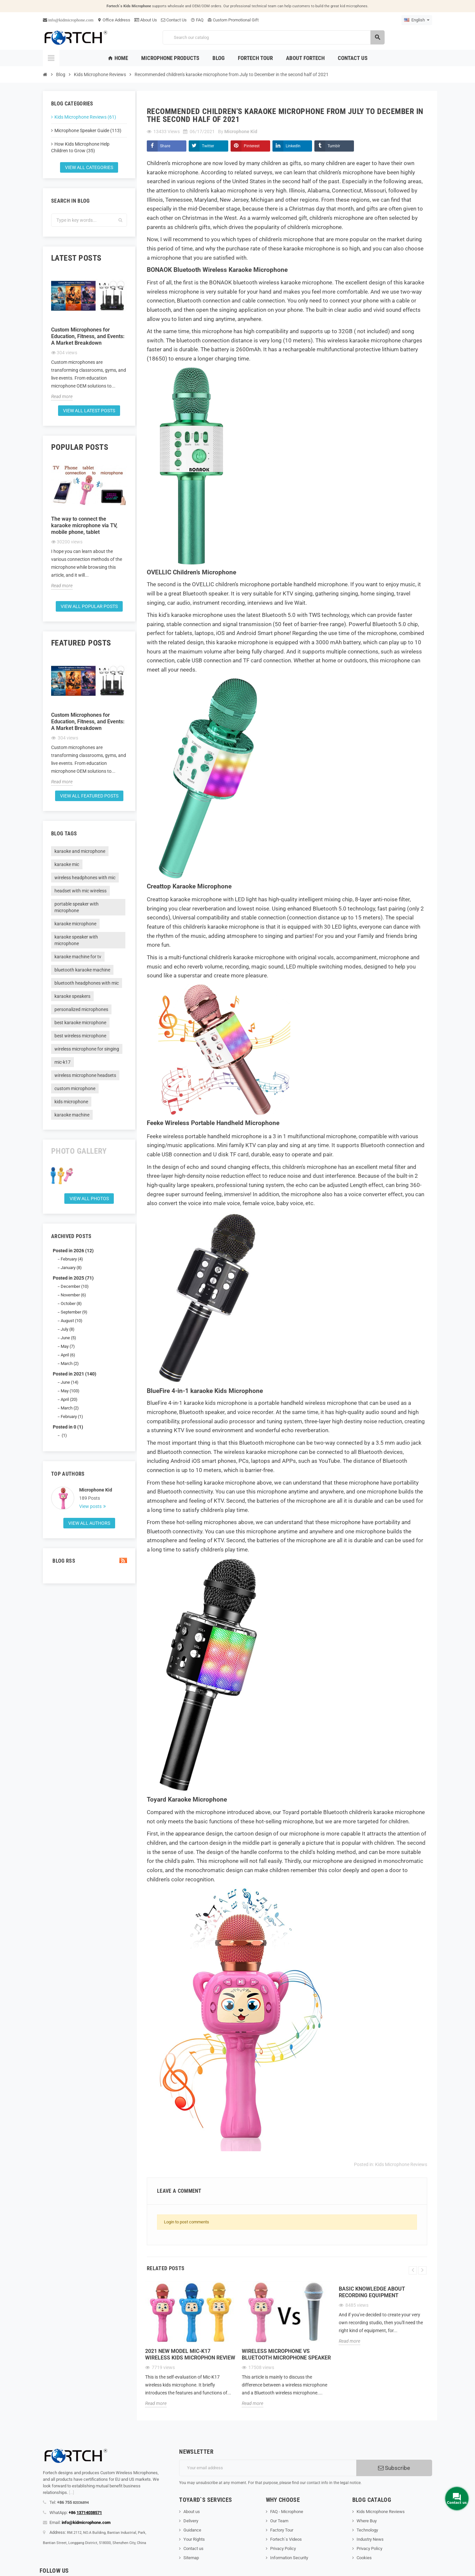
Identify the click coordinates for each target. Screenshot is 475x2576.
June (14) (70, 1382)
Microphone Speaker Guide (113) (87, 130)
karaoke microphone (75, 923)
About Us (145, 19)
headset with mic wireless (80, 890)
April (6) (68, 1354)
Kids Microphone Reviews (401, 2164)
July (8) (68, 1329)
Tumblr (334, 146)
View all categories (89, 167)
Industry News (370, 2539)
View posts (91, 1506)
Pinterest (252, 146)
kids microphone (71, 1101)
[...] (71, 2492)
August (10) (71, 1320)
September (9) (74, 1312)
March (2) (70, 1363)
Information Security (289, 2557)
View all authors (89, 1523)
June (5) (68, 1337)
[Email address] (267, 2468)
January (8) (71, 1267)
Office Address (113, 19)
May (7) (68, 1346)
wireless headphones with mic (84, 877)
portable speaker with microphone (76, 907)
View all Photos (89, 1198)
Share (165, 146)
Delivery (190, 2520)
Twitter (208, 146)
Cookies (364, 2557)
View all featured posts (89, 795)
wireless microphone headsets (85, 1075)
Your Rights (194, 2539)
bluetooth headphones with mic (86, 983)
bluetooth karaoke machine (82, 969)
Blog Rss (89, 1561)
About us (191, 2511)
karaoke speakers (72, 996)
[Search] (273, 37)
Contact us (193, 2548)
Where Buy (367, 2520)
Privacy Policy (283, 2548)
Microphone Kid (95, 1489)
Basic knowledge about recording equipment (372, 2292)
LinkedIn (293, 146)
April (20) (69, 1399)
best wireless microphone (80, 1035)
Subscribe (394, 2468)
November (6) (73, 1294)
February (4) (72, 1259)
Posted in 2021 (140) (74, 1373)
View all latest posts (89, 410)
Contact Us (174, 19)
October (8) (71, 1303)
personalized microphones (81, 1009)
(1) (64, 1435)
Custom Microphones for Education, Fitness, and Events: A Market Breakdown (88, 336)
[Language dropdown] (416, 20)
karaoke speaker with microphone (76, 940)
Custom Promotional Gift (233, 19)
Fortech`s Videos (286, 2539)
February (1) (72, 1416)
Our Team (279, 2520)
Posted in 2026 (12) (73, 1250)
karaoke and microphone (79, 851)
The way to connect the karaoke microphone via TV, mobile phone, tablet (84, 525)
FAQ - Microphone (286, 2511)
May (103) (70, 1390)
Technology (367, 2530)
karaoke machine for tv (77, 956)
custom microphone (74, 1088)
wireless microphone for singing (86, 1049)
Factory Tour (281, 2530)
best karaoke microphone (80, 1022)
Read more (62, 396)
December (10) (75, 1286)
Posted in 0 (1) (68, 1427)
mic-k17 (62, 1062)
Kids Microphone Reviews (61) (85, 117)
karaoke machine (71, 1114)
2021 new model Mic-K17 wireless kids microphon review (190, 2354)
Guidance (192, 2530)
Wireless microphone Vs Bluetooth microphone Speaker (286, 2354)
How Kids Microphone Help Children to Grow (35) (80, 147)
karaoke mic (66, 864)
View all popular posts (89, 606)
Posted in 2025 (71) (73, 1278)
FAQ (197, 19)
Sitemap (191, 2557)
